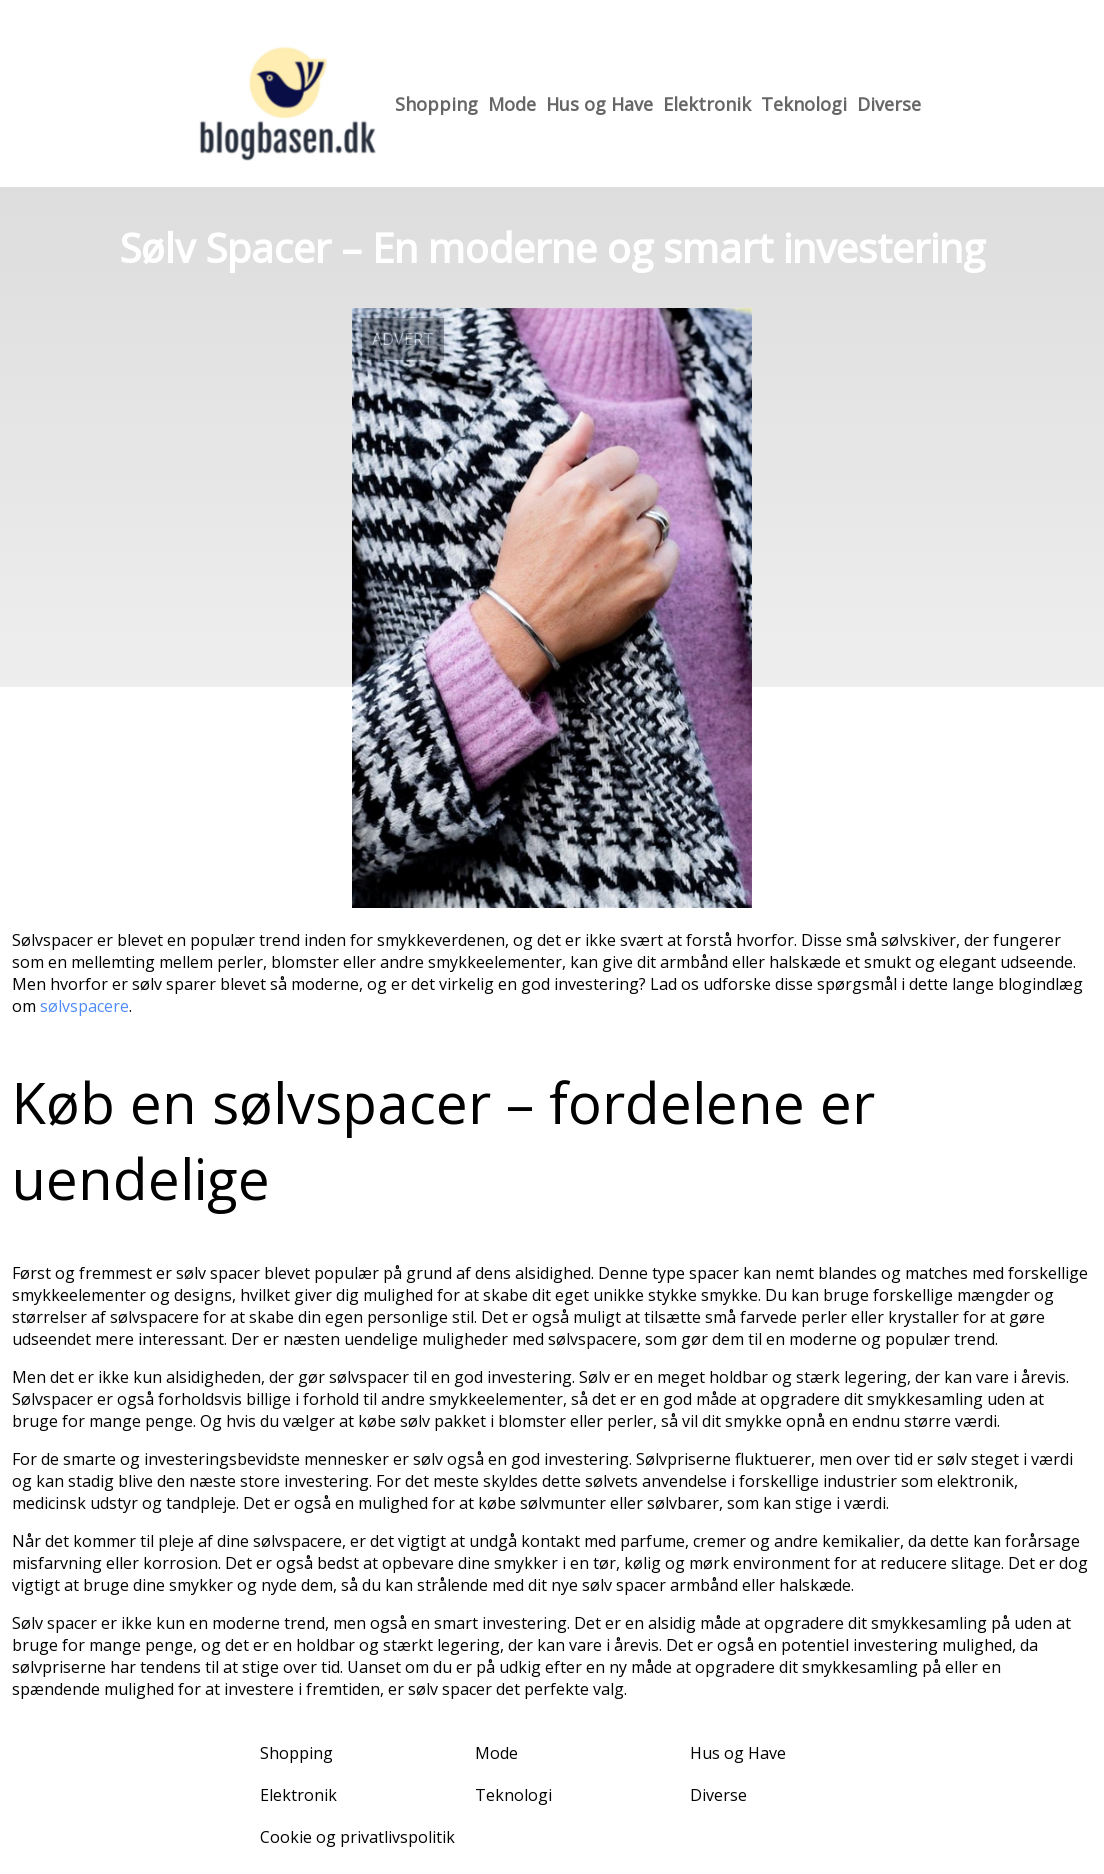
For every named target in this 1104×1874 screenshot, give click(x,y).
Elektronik (707, 104)
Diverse (889, 104)
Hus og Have (599, 104)
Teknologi (804, 104)
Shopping (436, 104)
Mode (512, 104)
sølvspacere (84, 1006)
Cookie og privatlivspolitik (357, 1837)
